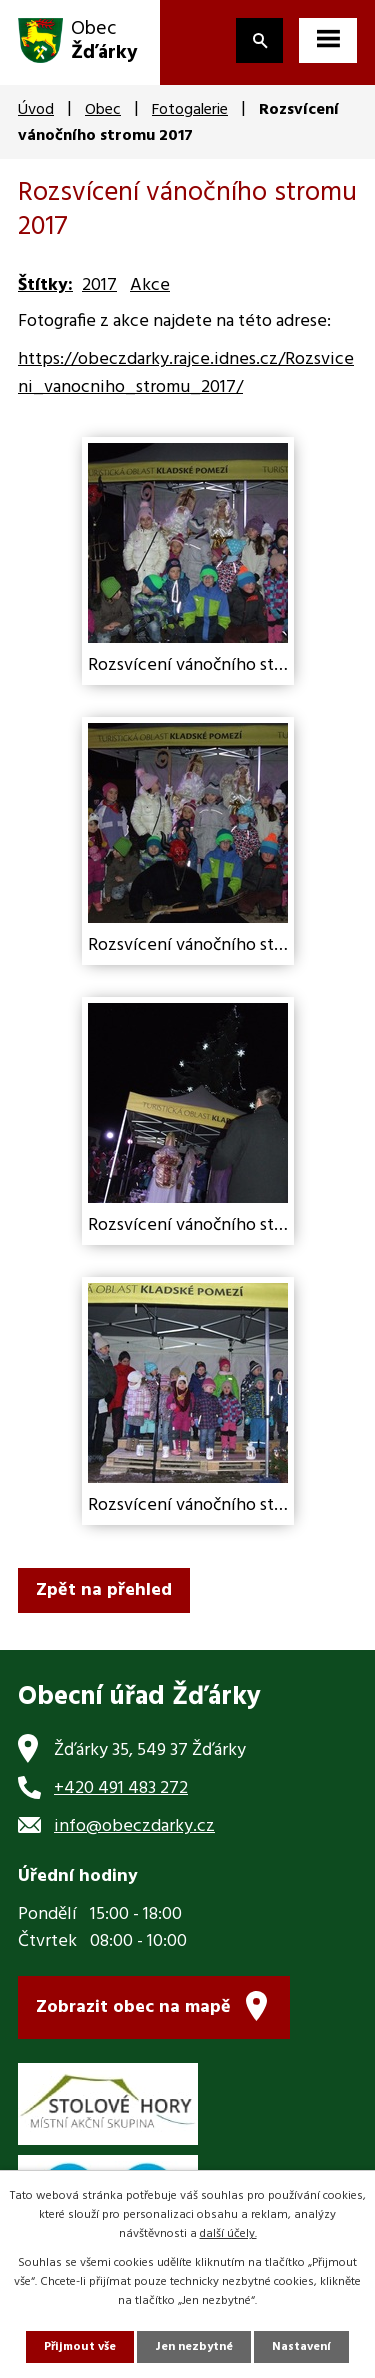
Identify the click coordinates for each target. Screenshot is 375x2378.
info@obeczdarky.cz (134, 1826)
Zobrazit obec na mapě (133, 2007)
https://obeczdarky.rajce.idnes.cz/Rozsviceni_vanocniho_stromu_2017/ (186, 374)
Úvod (36, 110)
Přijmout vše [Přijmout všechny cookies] (80, 2347)
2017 (99, 285)
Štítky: (45, 285)
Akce (150, 285)
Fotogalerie (190, 110)
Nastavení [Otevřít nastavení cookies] (301, 2347)
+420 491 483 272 (121, 1788)
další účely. (228, 2234)
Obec (103, 110)
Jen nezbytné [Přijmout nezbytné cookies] (194, 2347)
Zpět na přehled (104, 1590)
